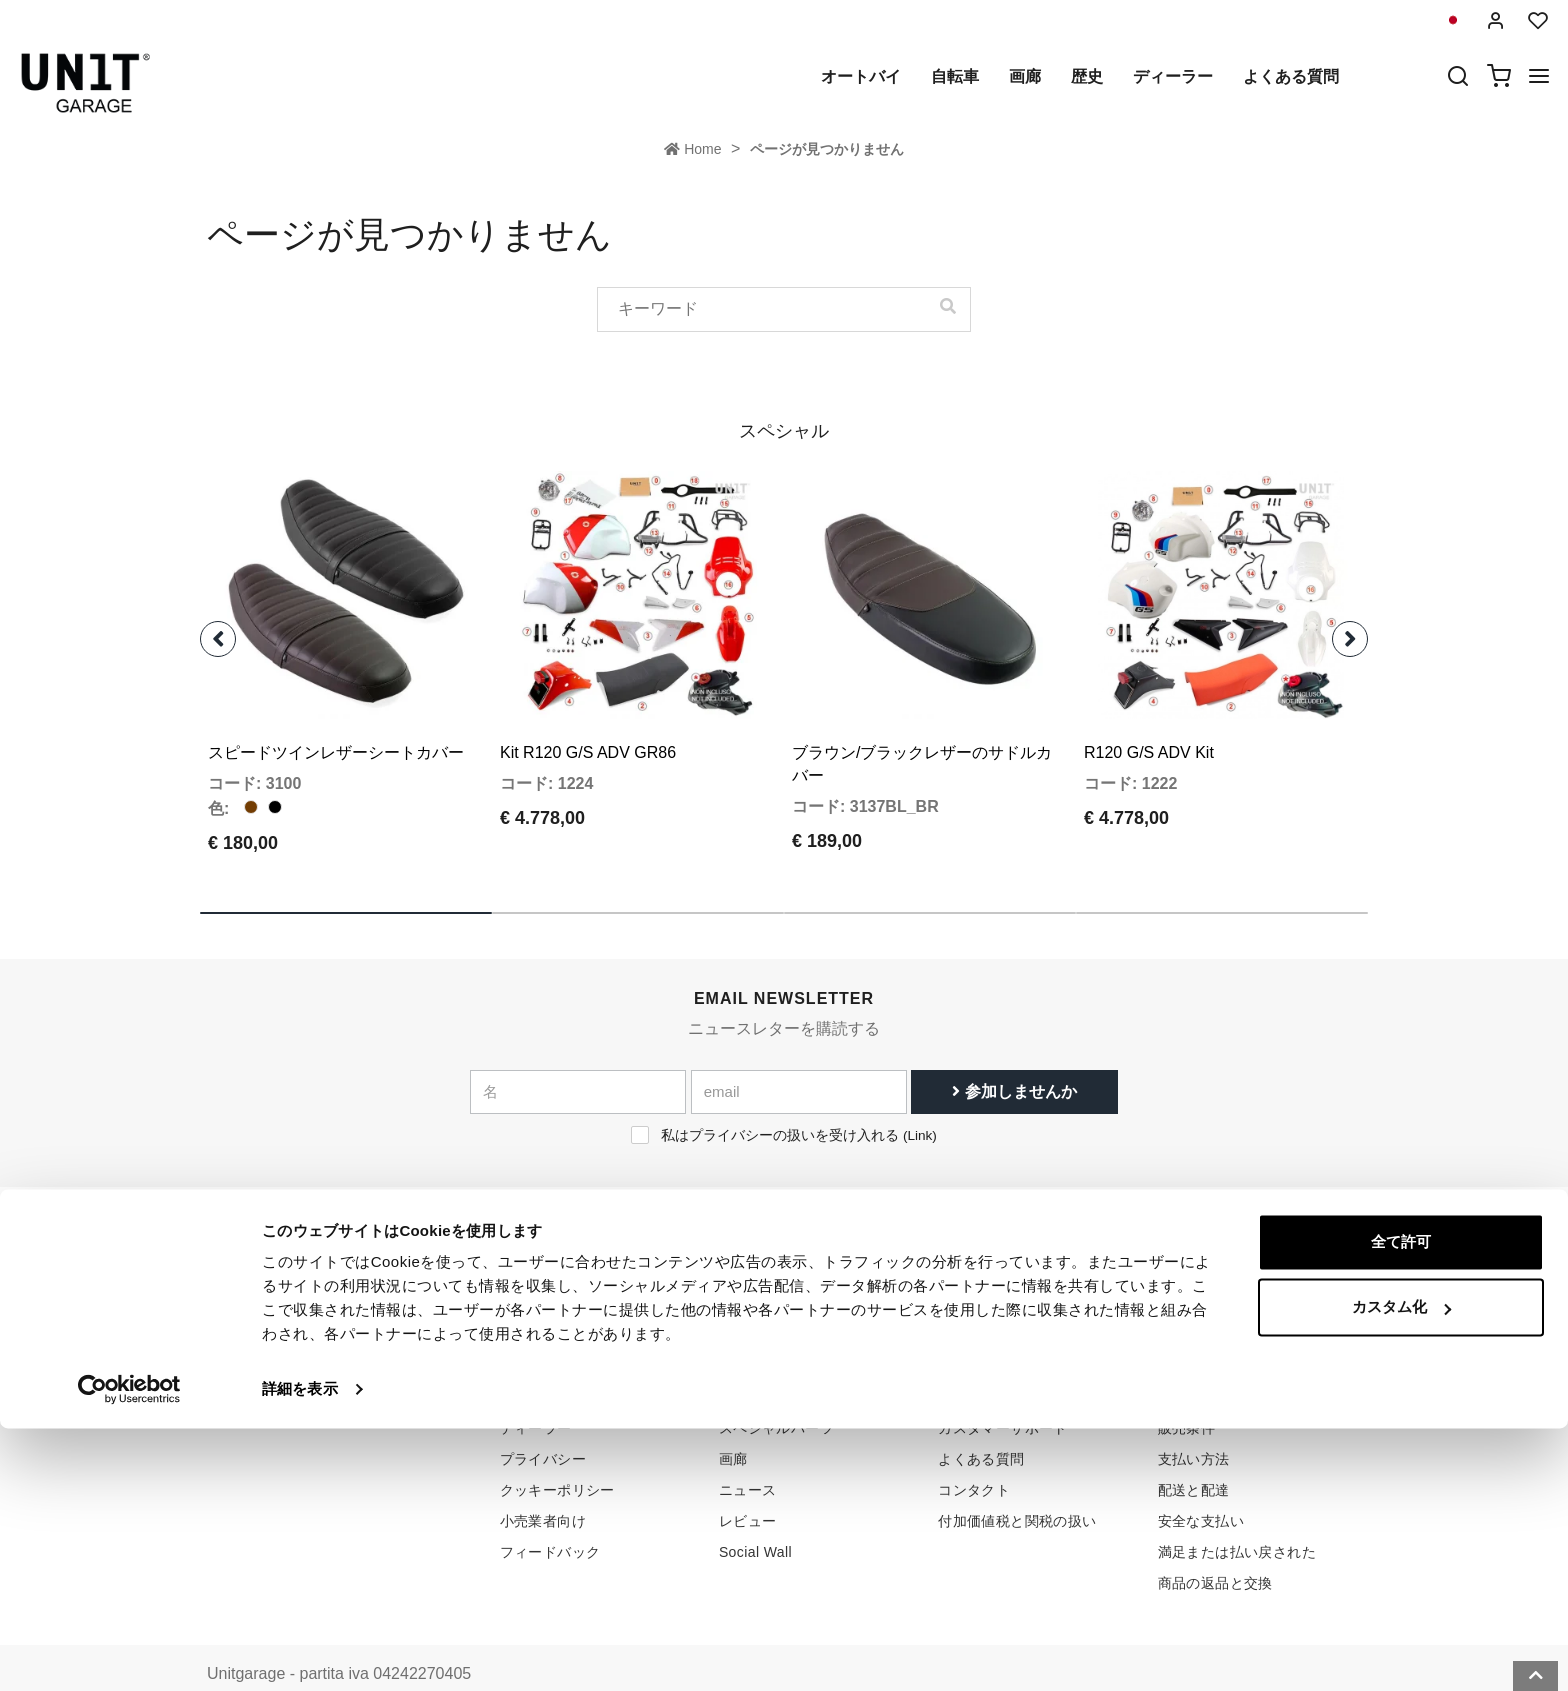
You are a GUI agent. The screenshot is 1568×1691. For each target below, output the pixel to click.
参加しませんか (1014, 1056)
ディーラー (1173, 76)
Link (919, 1100)
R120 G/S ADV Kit (1149, 717)
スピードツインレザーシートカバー (336, 717)
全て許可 (1401, 1504)
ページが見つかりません (827, 149)
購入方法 (967, 1362)
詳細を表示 (300, 1651)
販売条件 (1187, 1362)
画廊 (1025, 76)
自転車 (955, 76)
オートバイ (861, 76)
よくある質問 (1291, 76)
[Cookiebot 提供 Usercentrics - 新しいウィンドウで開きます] (129, 1652)
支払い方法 (1194, 1424)
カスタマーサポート (1003, 1393)
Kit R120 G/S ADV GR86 (588, 717)
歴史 (1087, 76)
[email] (799, 1057)
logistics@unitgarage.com (330, 1362)
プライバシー (543, 1424)
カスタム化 (1401, 1569)
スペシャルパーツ (776, 1393)
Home (692, 149)
